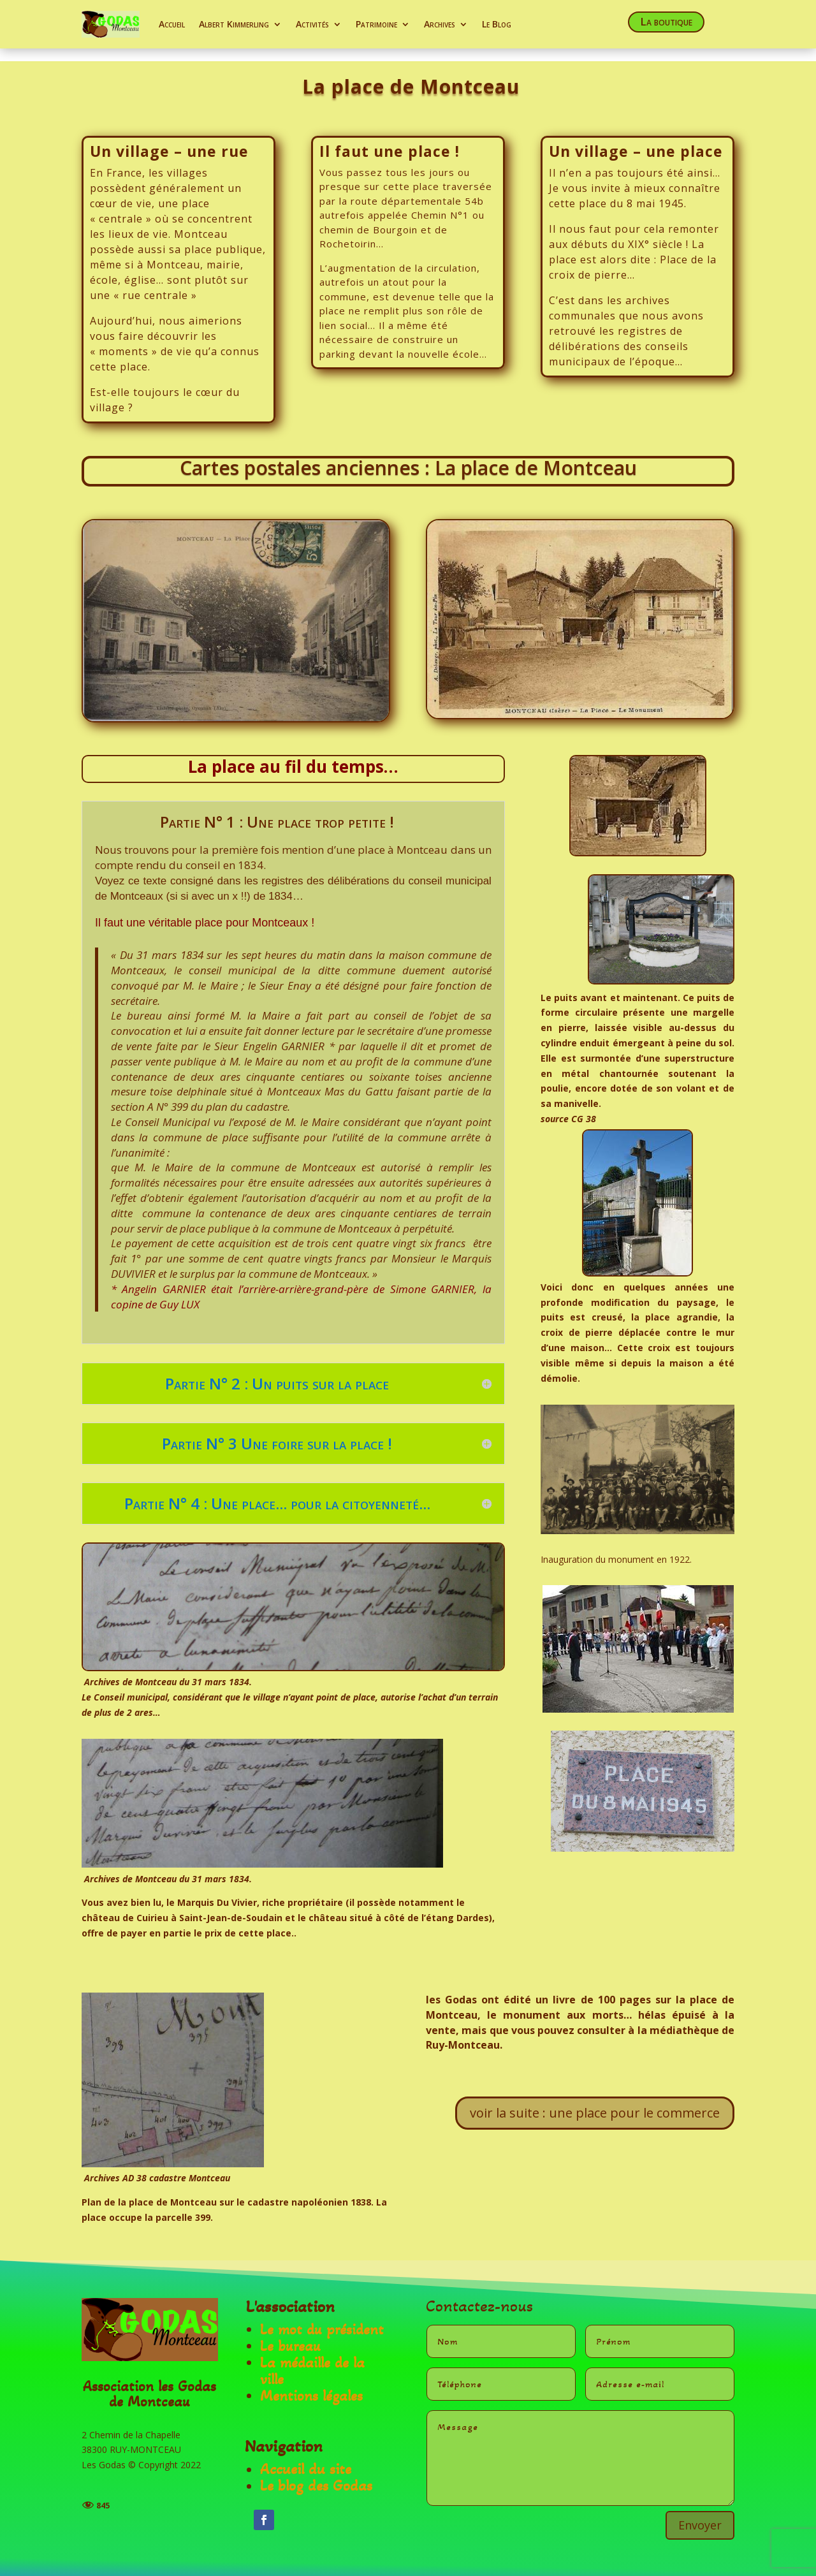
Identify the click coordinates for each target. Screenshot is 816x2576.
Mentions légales (311, 2383)
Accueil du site (305, 2456)
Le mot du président (322, 2317)
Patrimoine (376, 24)
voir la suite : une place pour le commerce (595, 2100)
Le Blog (496, 24)
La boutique (666, 21)
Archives (439, 24)
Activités (312, 24)
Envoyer (700, 2512)
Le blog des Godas (316, 2473)
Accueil (172, 24)
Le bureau (290, 2334)
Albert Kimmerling (234, 24)
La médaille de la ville (312, 2359)
